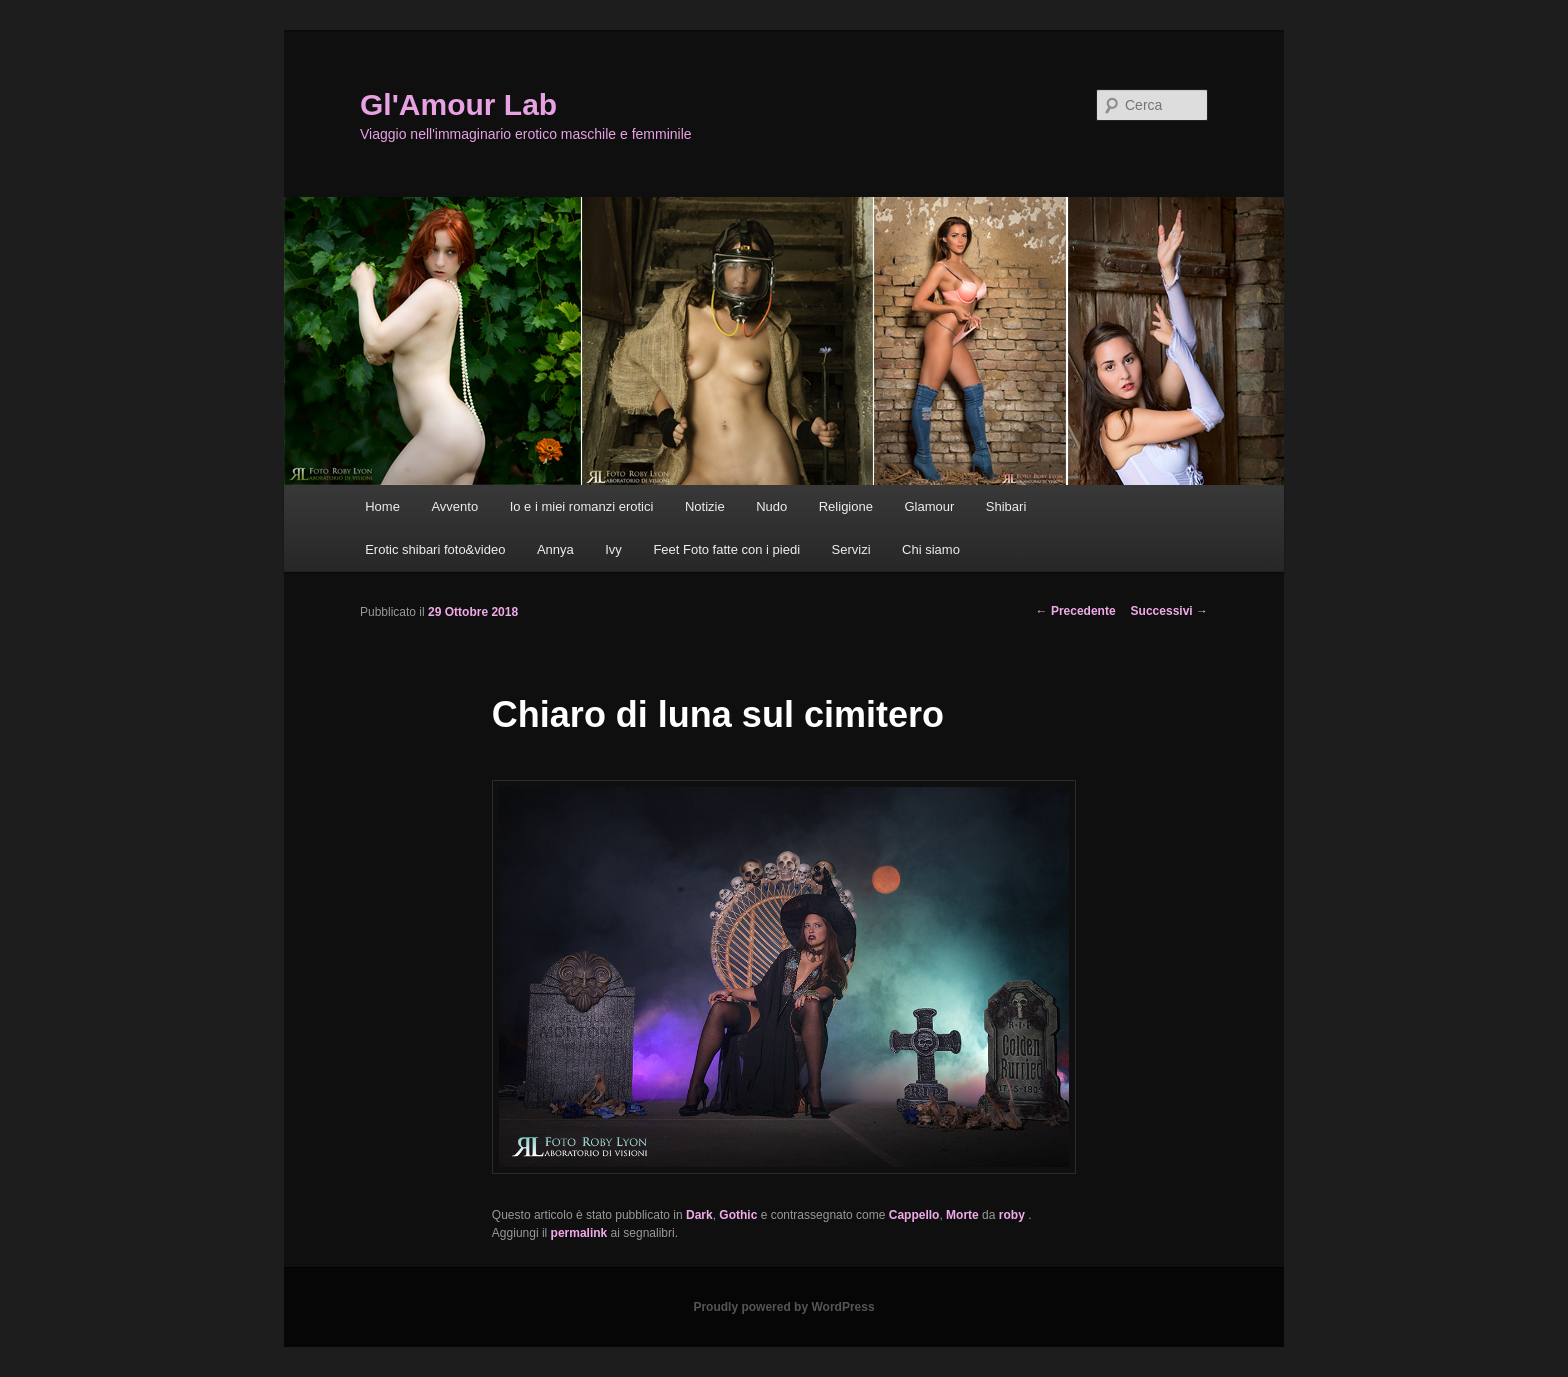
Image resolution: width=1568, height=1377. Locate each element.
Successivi (1169, 611)
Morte (962, 1215)
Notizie (705, 506)
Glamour (929, 506)
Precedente (1076, 611)
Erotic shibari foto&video (435, 549)
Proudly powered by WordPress (783, 1307)
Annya (555, 549)
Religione (846, 506)
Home (382, 506)
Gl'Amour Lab (458, 104)
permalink (579, 1233)
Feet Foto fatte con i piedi (726, 549)
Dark (699, 1215)
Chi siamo (931, 549)
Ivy (613, 549)
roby (1013, 1215)
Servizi (851, 549)
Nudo (771, 506)
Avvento (454, 506)
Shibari (1006, 506)
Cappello (914, 1215)
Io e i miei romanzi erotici (582, 506)
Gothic (738, 1215)
